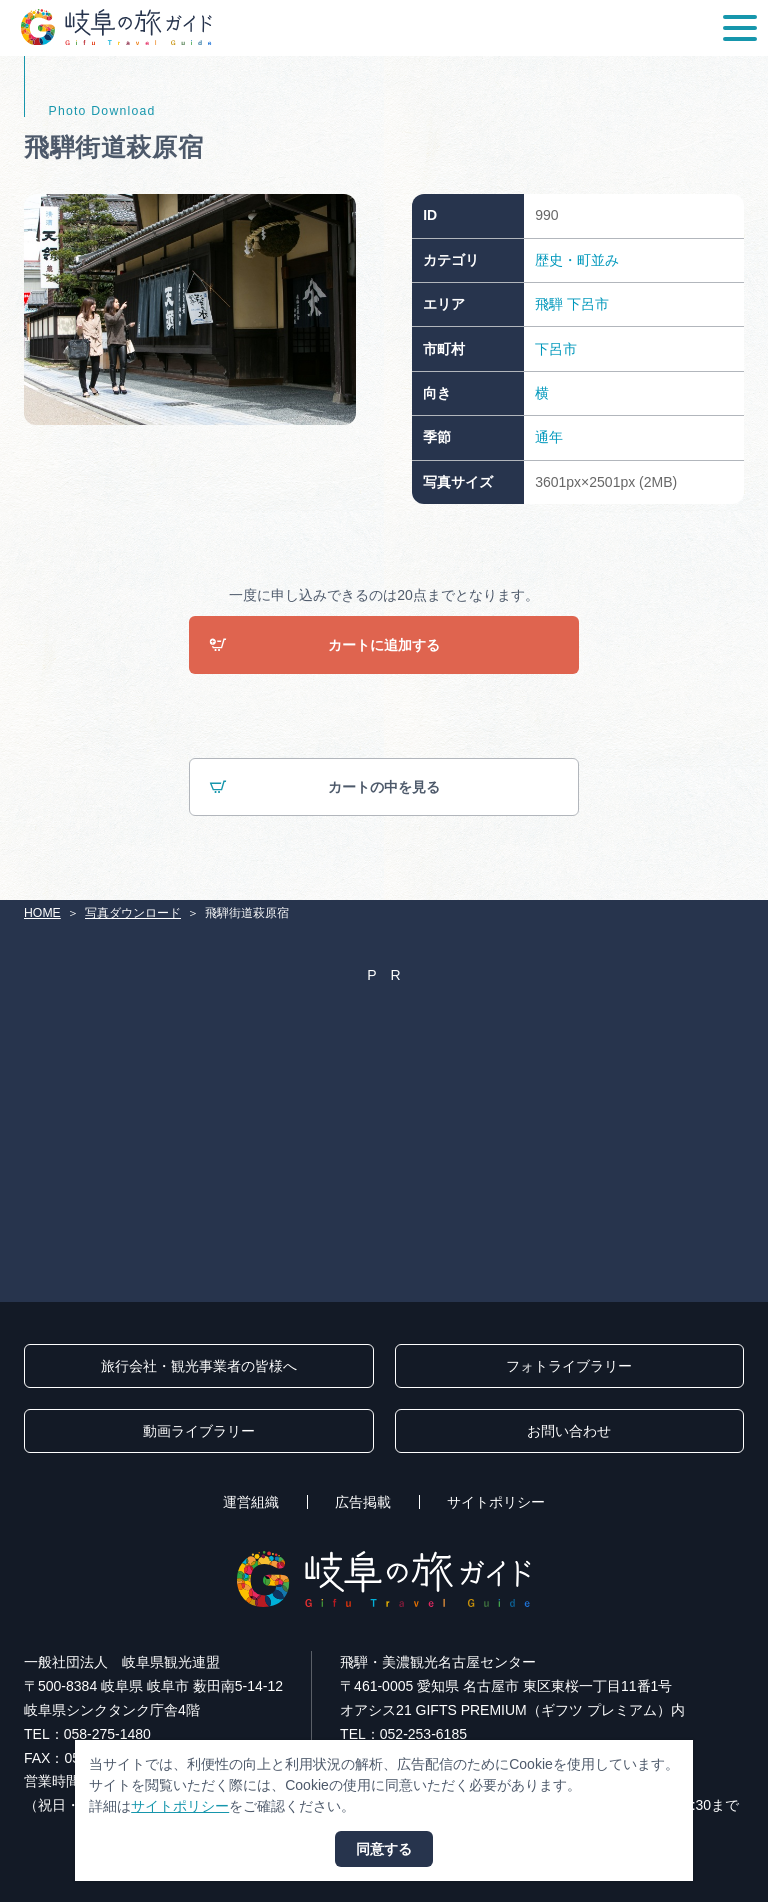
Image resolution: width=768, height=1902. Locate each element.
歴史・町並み (577, 260)
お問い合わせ (569, 1431)
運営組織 (251, 1502)
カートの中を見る (325, 787)
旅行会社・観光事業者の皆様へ (199, 1366)
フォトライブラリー (569, 1366)
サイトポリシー (496, 1502)
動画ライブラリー (199, 1431)
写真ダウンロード (133, 913)
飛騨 (549, 304)
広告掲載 (363, 1502)
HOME (42, 913)
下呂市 (588, 304)
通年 (549, 437)
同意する (384, 1849)
